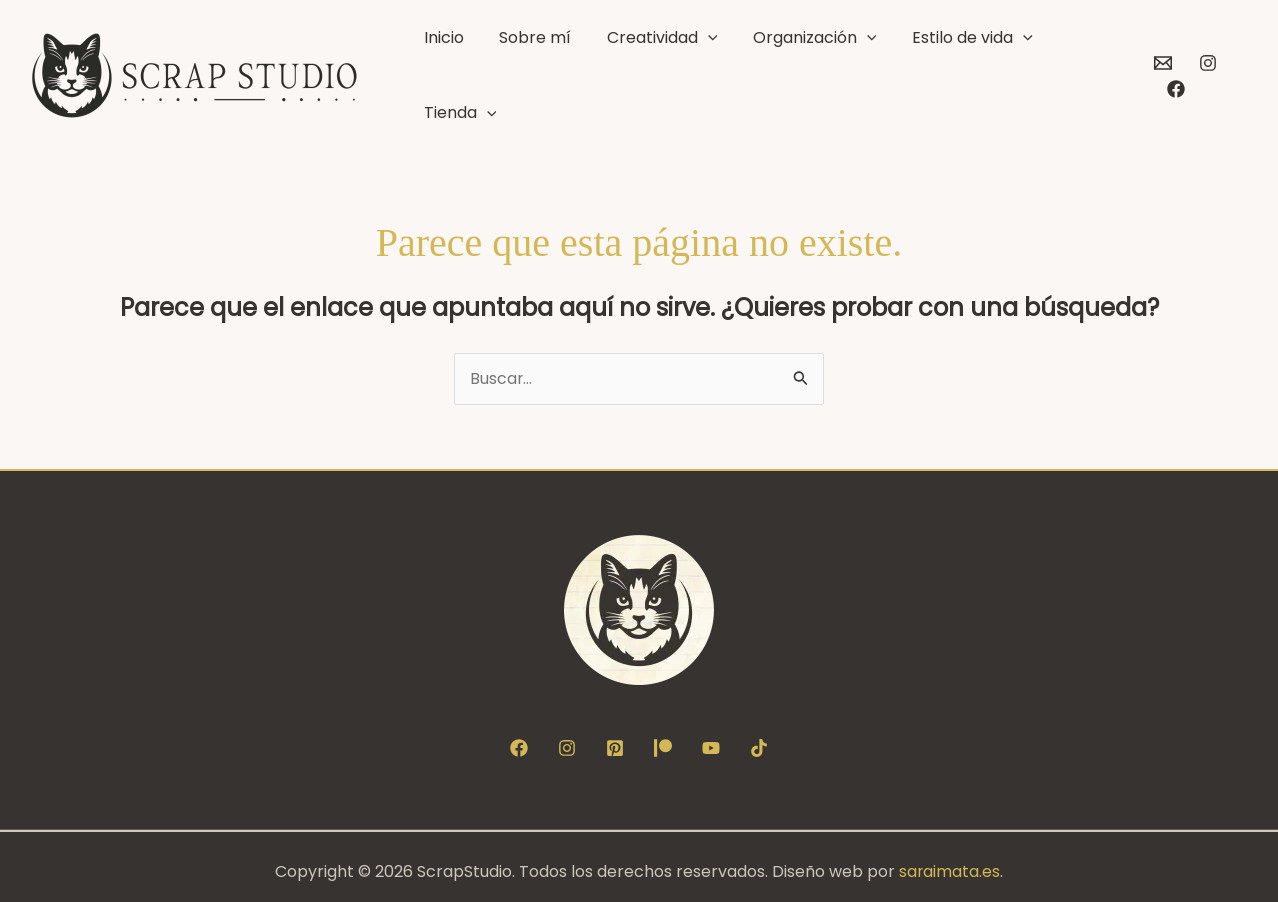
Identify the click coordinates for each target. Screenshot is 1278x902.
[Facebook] (1249, 71)
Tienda (1082, 71)
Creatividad (681, 71)
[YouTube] (711, 738)
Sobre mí (568, 70)
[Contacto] (1159, 71)
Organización (820, 71)
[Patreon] (663, 738)
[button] (727, 71)
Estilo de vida (964, 71)
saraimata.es (950, 861)
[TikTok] (759, 738)
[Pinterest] (615, 738)
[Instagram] (1204, 71)
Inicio (490, 70)
